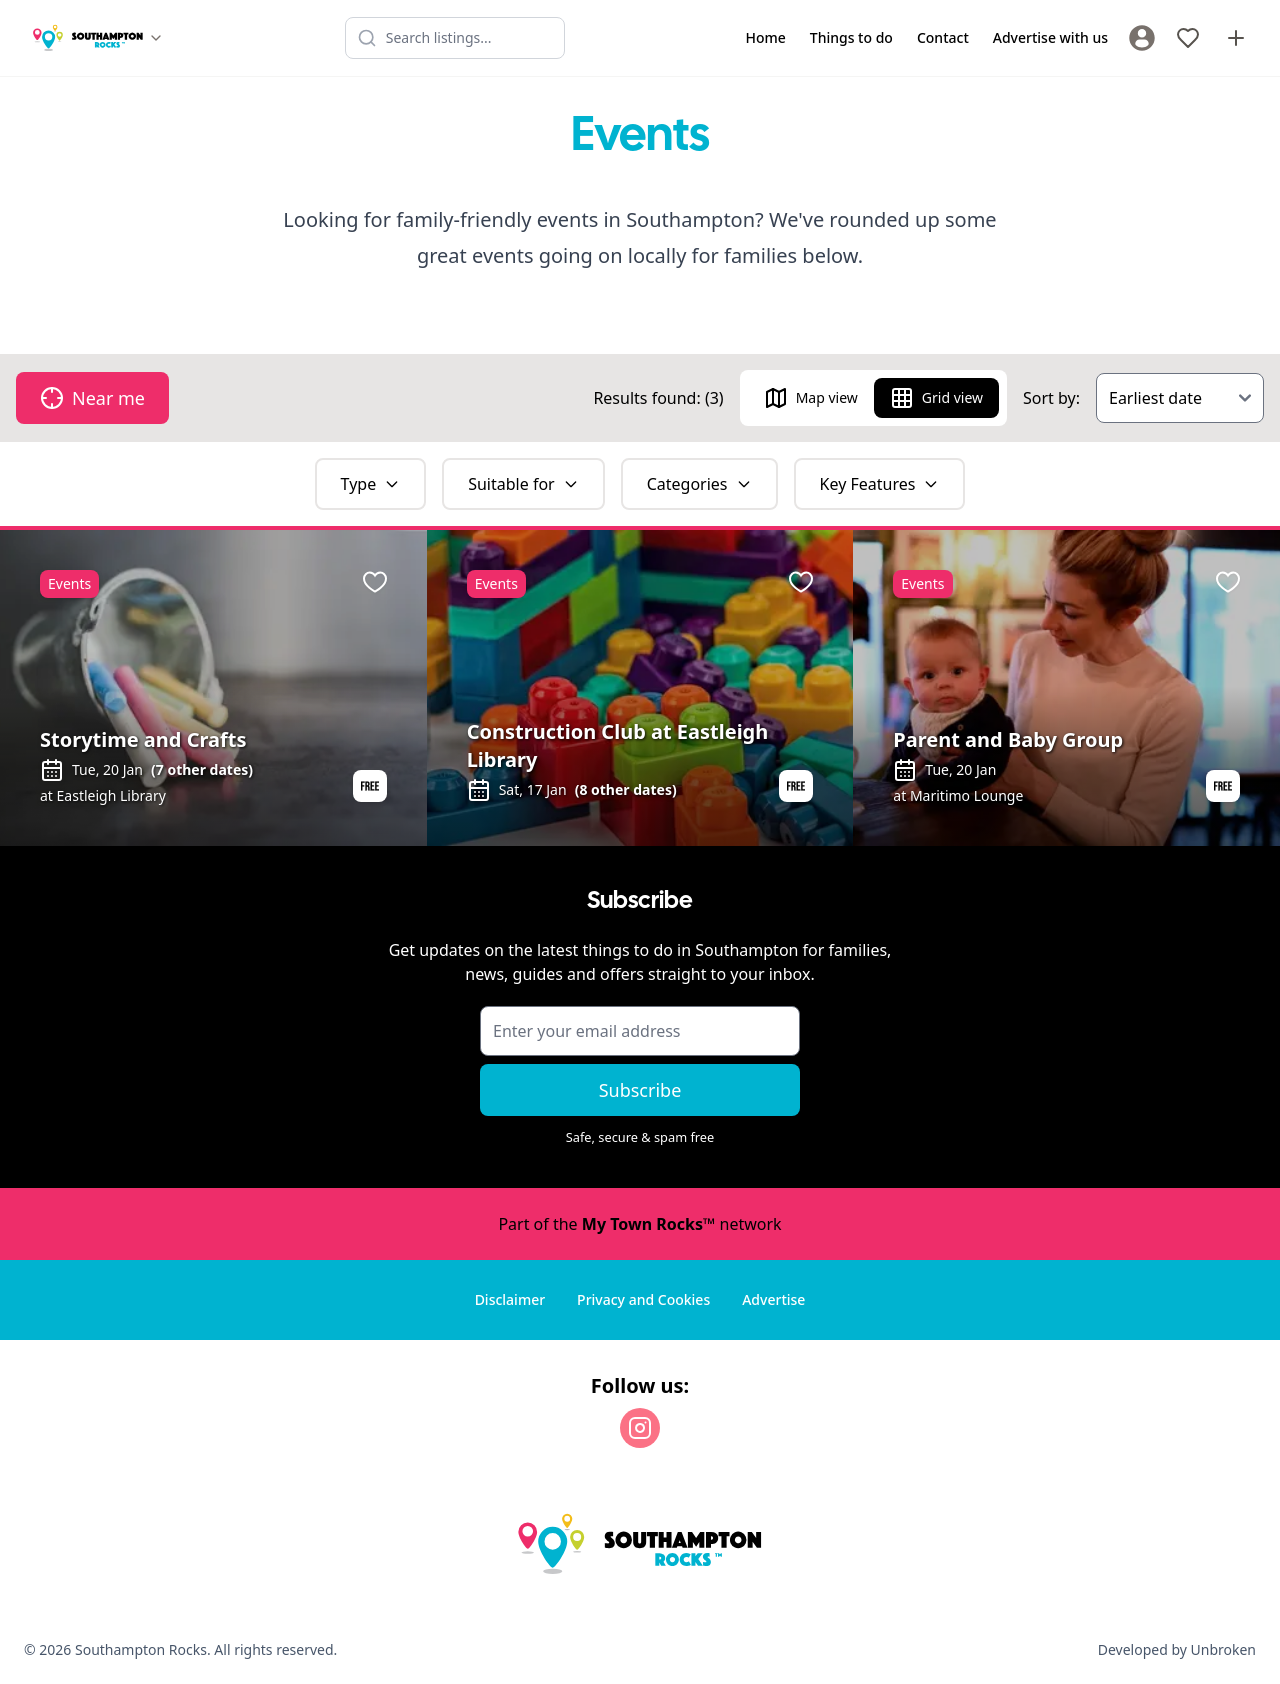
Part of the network (639, 1224)
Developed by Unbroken (1177, 1649)
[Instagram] (640, 1428)
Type (371, 484)
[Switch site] (98, 38)
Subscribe (640, 1090)
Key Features (880, 484)
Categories (699, 484)
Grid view (936, 398)
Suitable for (523, 484)
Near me (92, 398)
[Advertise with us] (1236, 38)
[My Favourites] (1188, 38)
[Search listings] (455, 38)
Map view (811, 398)
